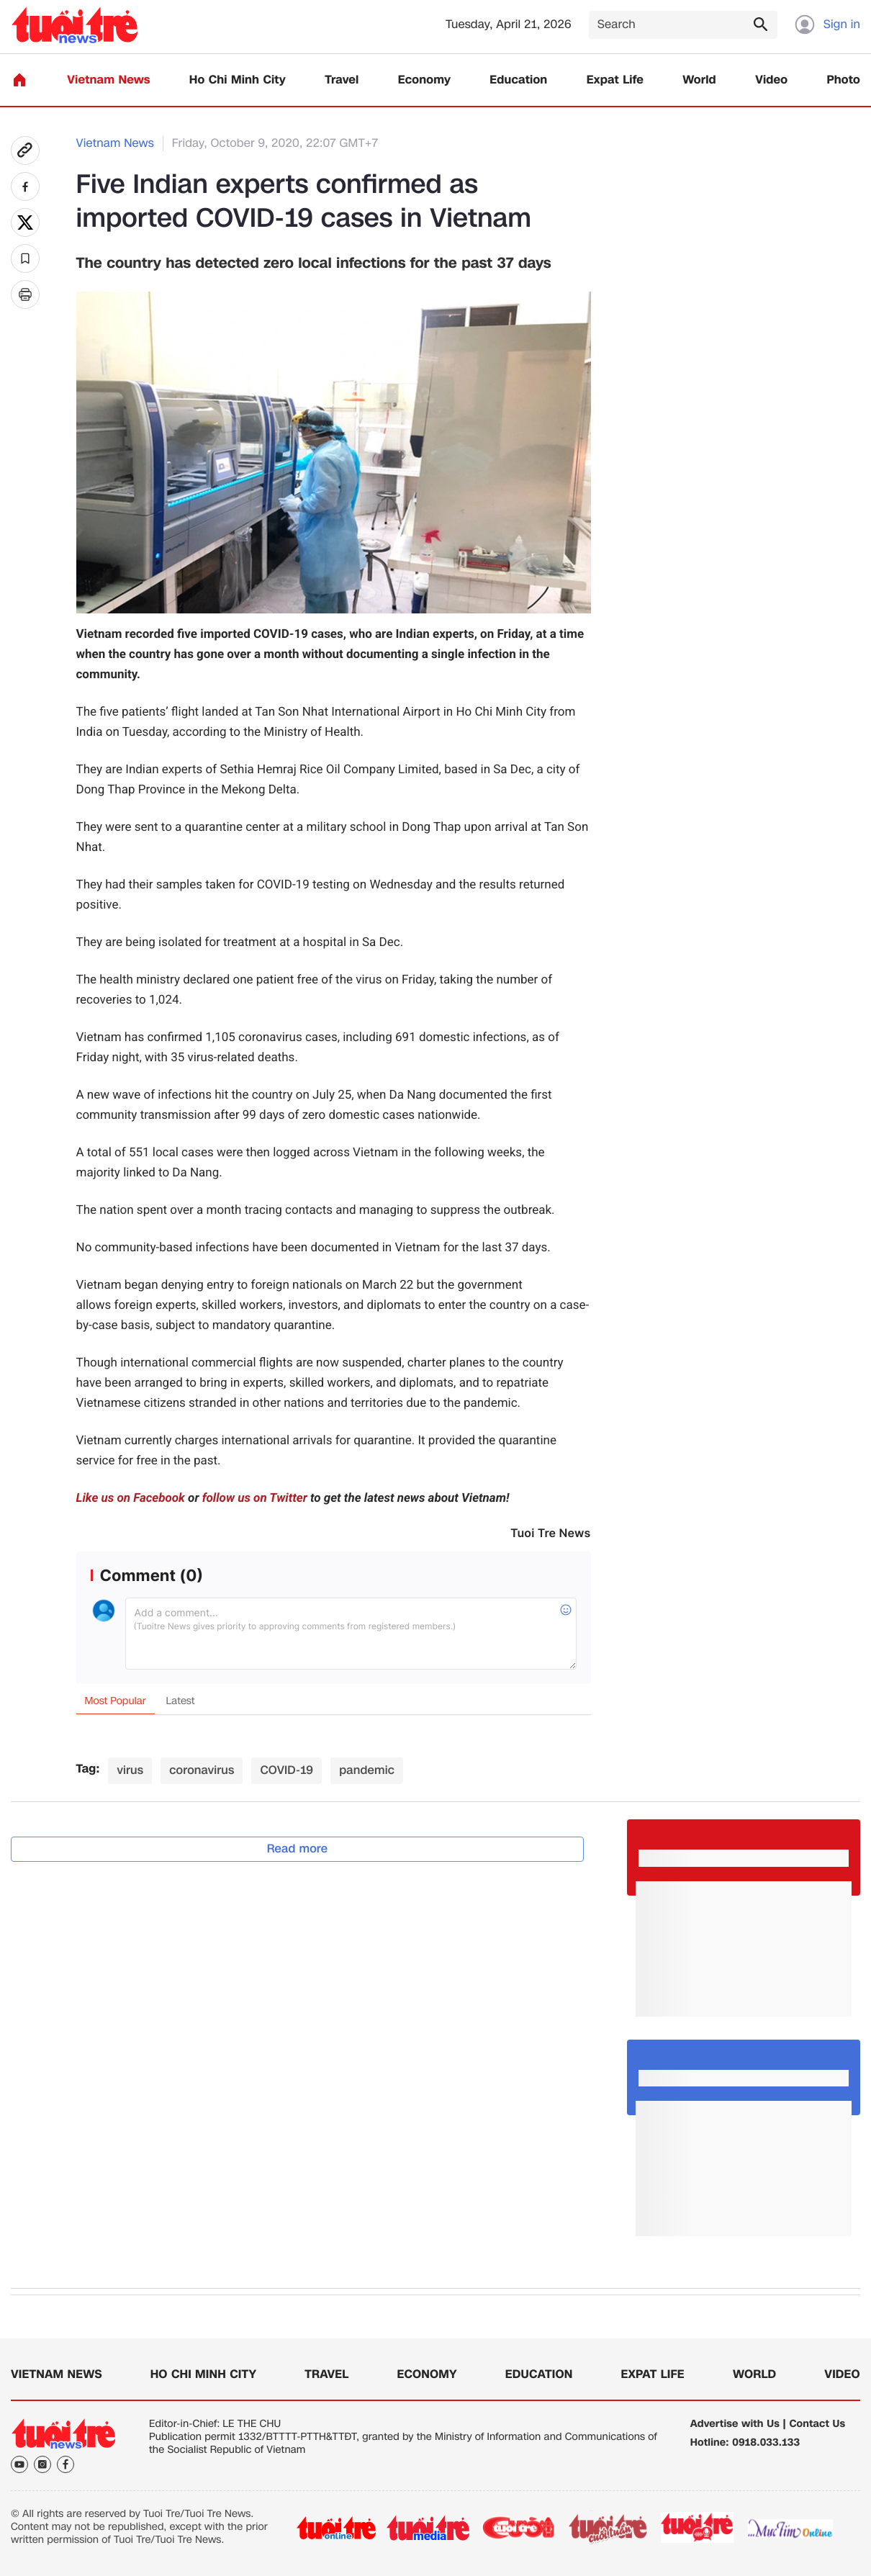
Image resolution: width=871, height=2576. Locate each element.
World (699, 80)
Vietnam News (108, 80)
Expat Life (615, 80)
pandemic (366, 1770)
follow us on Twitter (254, 1498)
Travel (341, 80)
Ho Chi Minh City (237, 80)
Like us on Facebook (130, 1498)
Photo (843, 80)
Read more (297, 1848)
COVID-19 (286, 1770)
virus (130, 1770)
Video (771, 80)
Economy (424, 80)
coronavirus (201, 1770)
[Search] (683, 25)
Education (518, 80)
